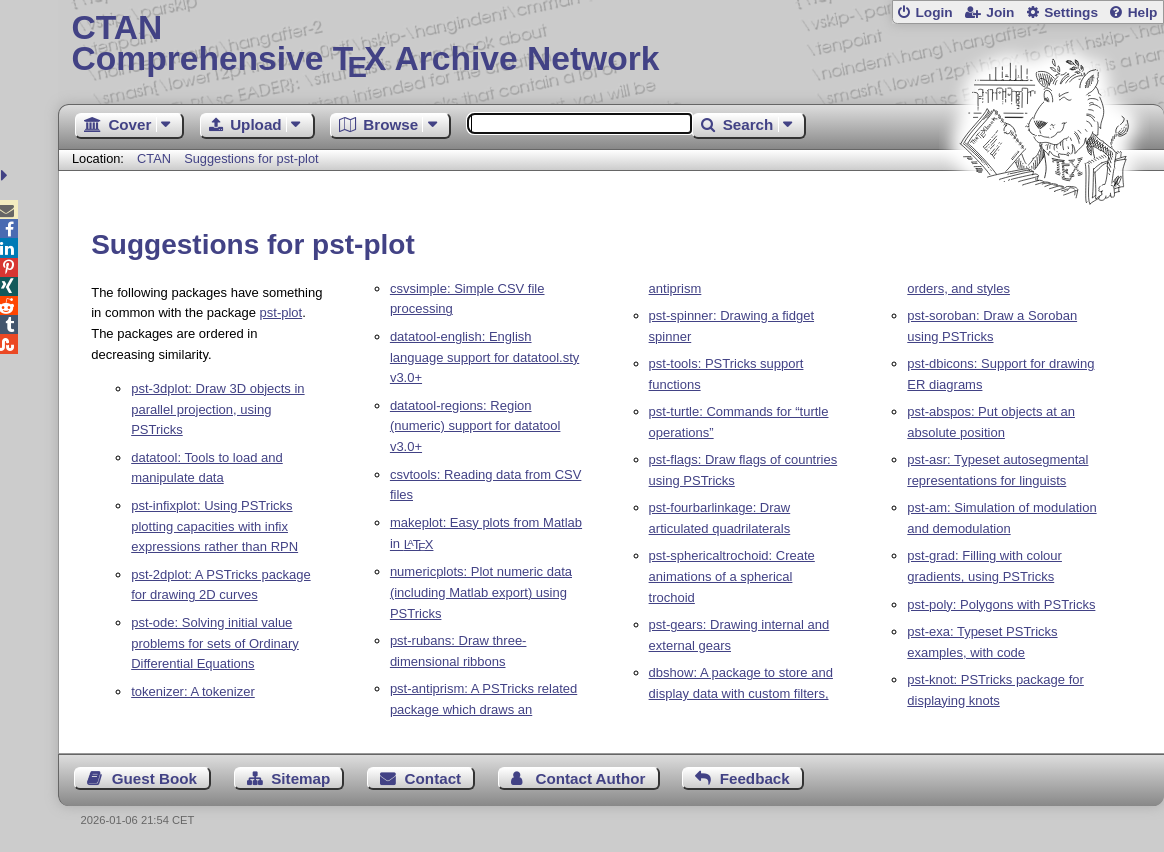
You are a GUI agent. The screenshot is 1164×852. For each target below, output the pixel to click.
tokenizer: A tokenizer (193, 691)
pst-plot (281, 312)
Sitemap (300, 778)
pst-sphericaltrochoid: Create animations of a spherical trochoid (732, 576)
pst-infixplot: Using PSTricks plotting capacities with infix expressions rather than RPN (214, 526)
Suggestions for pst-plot (251, 158)
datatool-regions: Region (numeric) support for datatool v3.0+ (475, 426)
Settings (1071, 12)
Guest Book (154, 778)
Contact (433, 778)
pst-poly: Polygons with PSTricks (1001, 604)
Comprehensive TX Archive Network (611, 45)
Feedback (755, 778)
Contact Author (590, 778)
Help (1143, 12)
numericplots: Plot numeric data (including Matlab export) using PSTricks (481, 592)
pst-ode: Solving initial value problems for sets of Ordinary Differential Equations (215, 643)
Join (1000, 12)
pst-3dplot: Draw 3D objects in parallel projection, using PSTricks (217, 409)
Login (933, 12)
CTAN (154, 158)
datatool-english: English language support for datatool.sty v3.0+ (484, 357)
